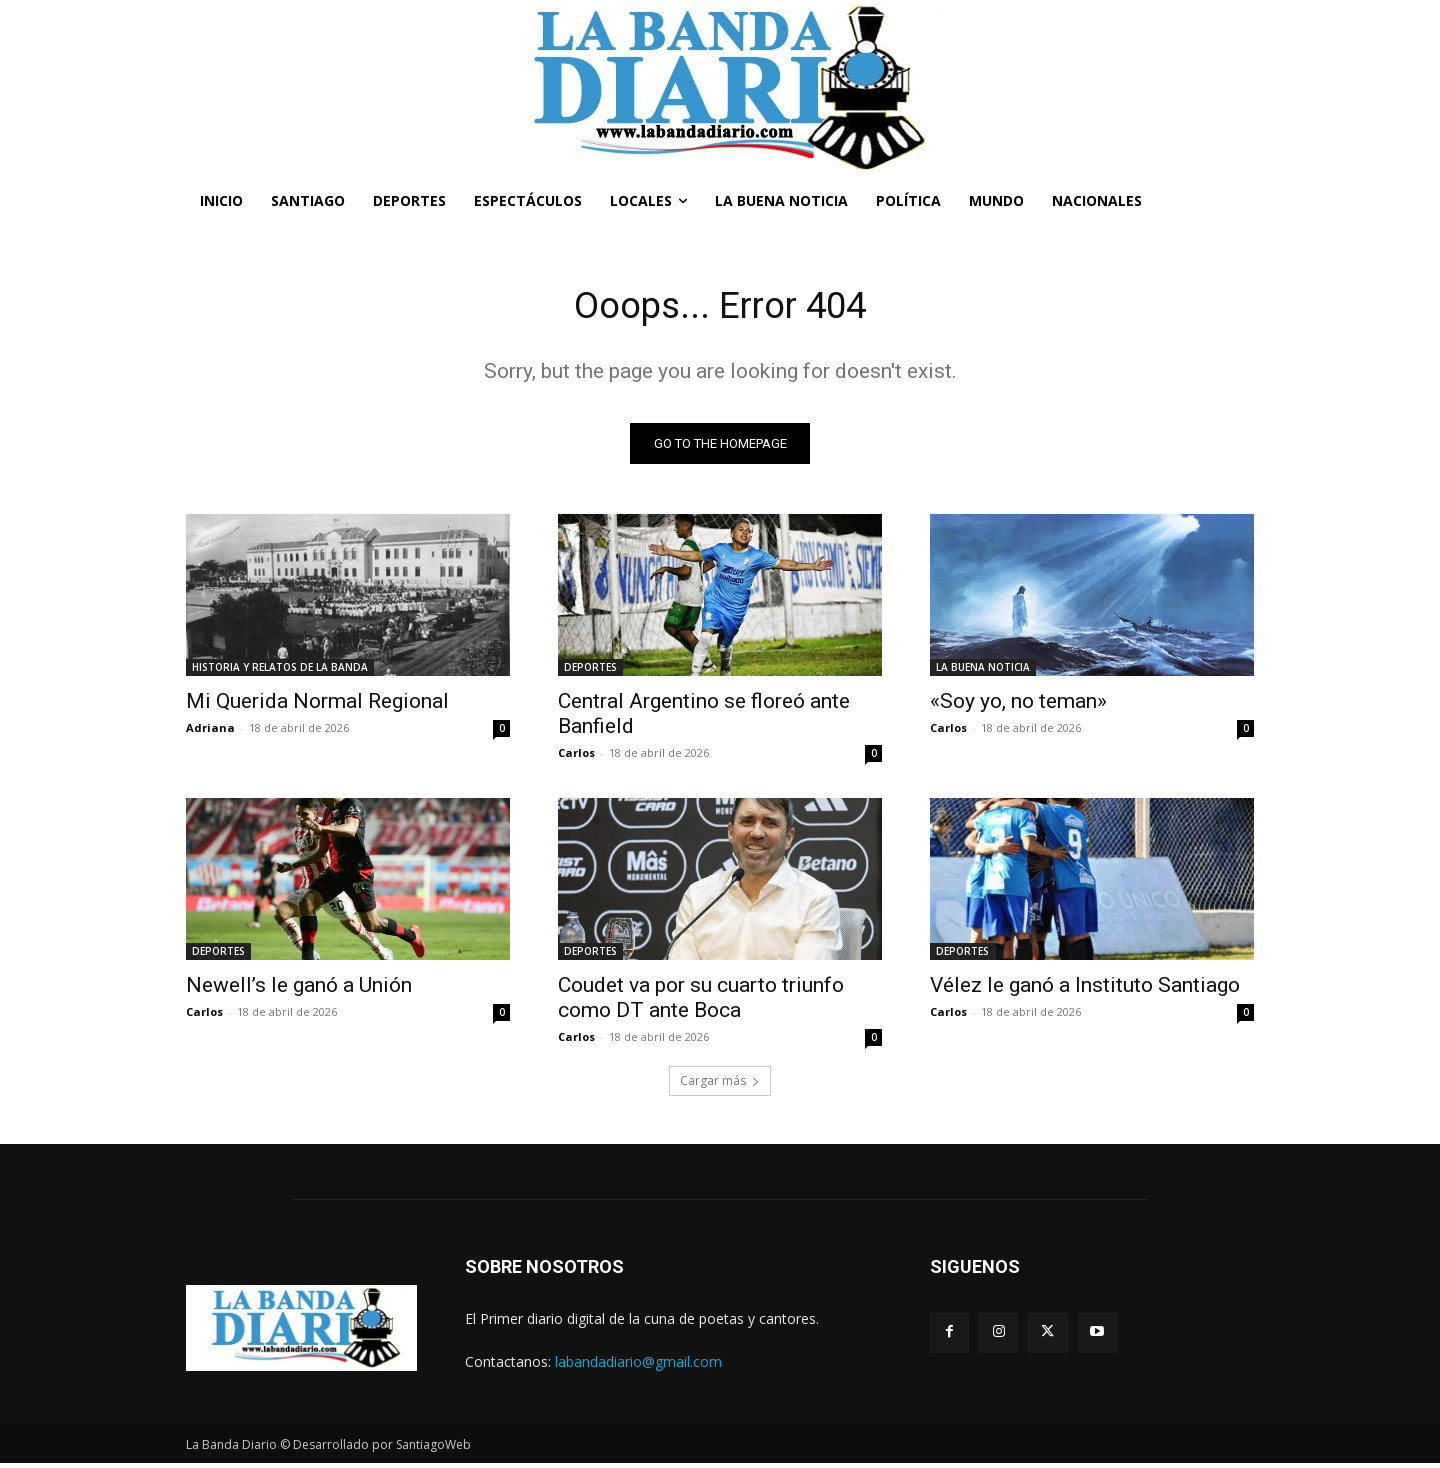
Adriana (210, 732)
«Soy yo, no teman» (1018, 706)
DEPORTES (590, 672)
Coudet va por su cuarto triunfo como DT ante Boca (701, 1002)
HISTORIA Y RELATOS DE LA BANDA (280, 672)
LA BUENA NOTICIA (983, 672)
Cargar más (720, 1085)
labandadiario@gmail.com (638, 1366)
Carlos (576, 757)
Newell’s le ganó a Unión (299, 990)
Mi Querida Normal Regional (317, 706)
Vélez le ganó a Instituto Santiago (1085, 990)
